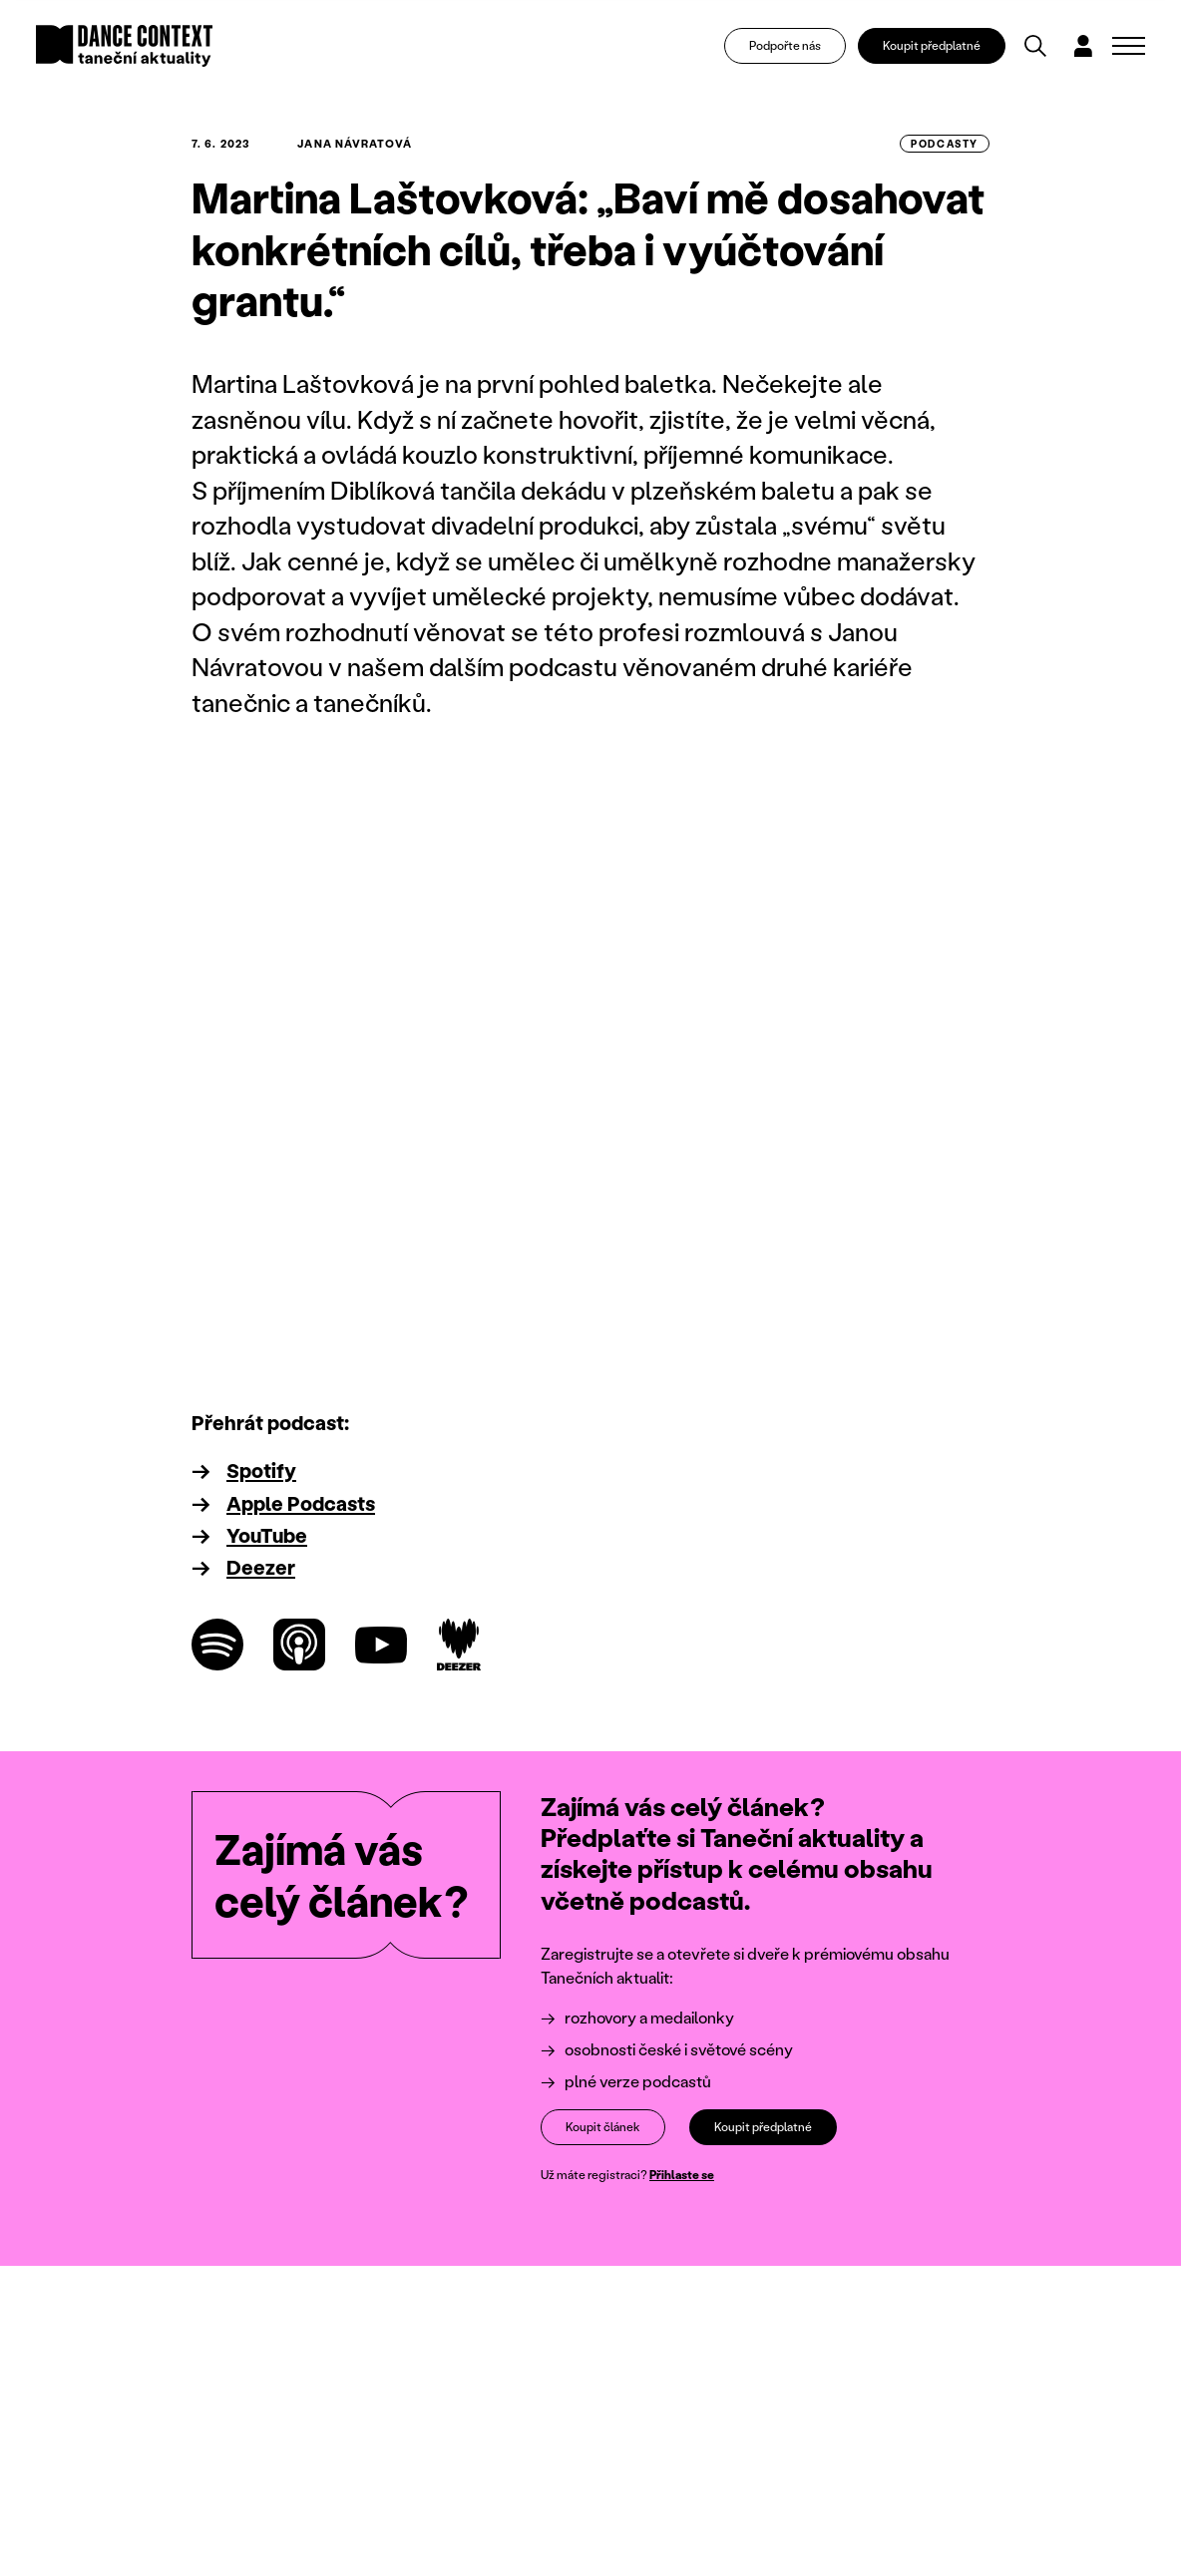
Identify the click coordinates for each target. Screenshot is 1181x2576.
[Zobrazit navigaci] (1128, 46)
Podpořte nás (785, 45)
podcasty (945, 144)
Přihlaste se (681, 2174)
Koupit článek (603, 2126)
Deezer (260, 1567)
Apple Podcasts (300, 1503)
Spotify (261, 1470)
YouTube (266, 1535)
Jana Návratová (354, 144)
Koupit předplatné (932, 45)
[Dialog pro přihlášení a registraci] (1083, 46)
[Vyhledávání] (1035, 46)
